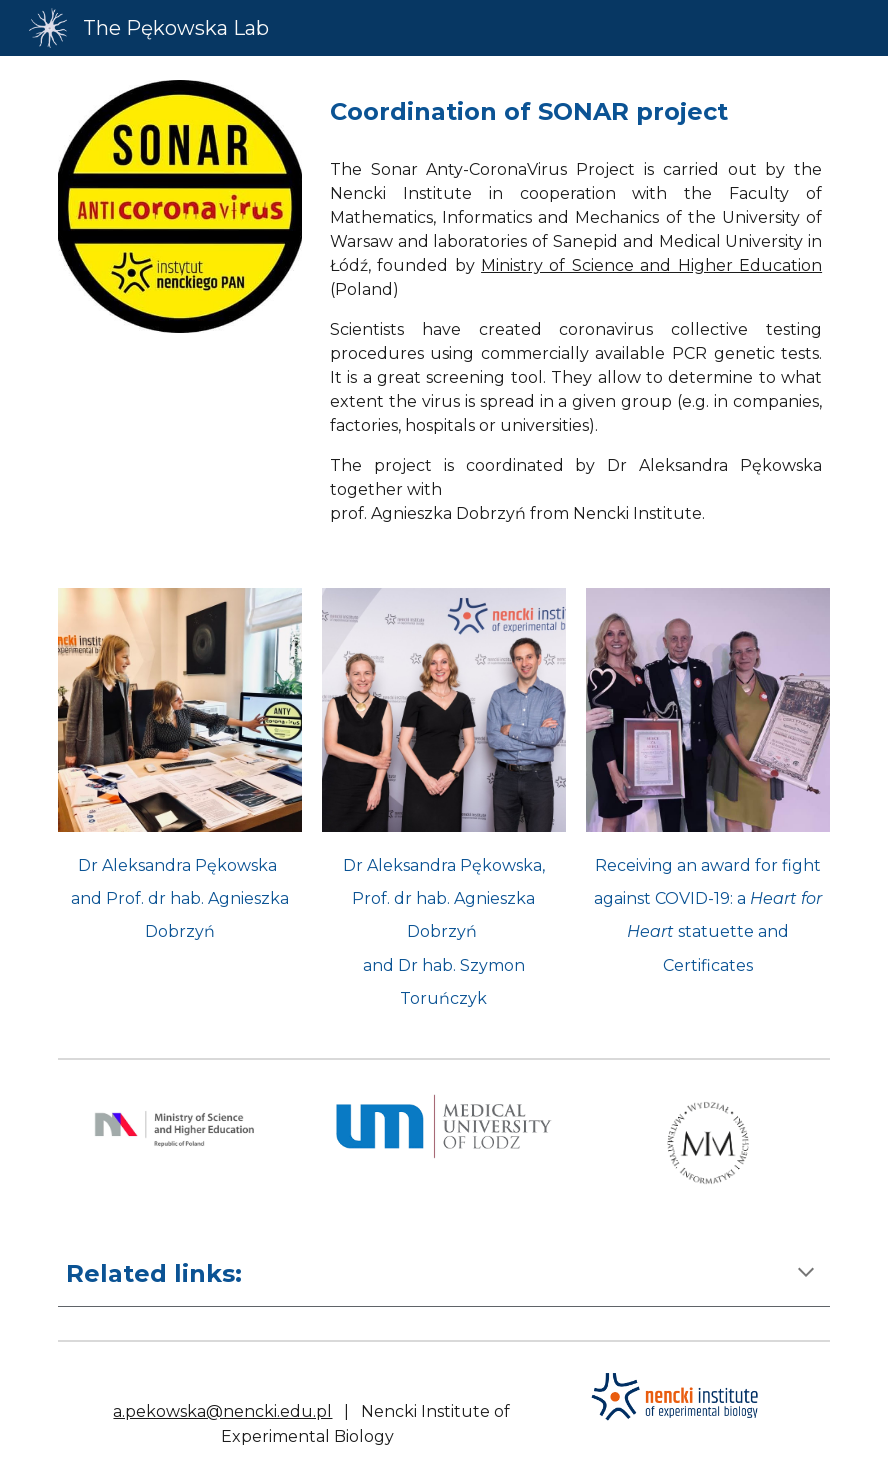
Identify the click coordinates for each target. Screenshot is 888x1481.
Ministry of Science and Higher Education (651, 265)
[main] (576, 112)
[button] (806, 1274)
